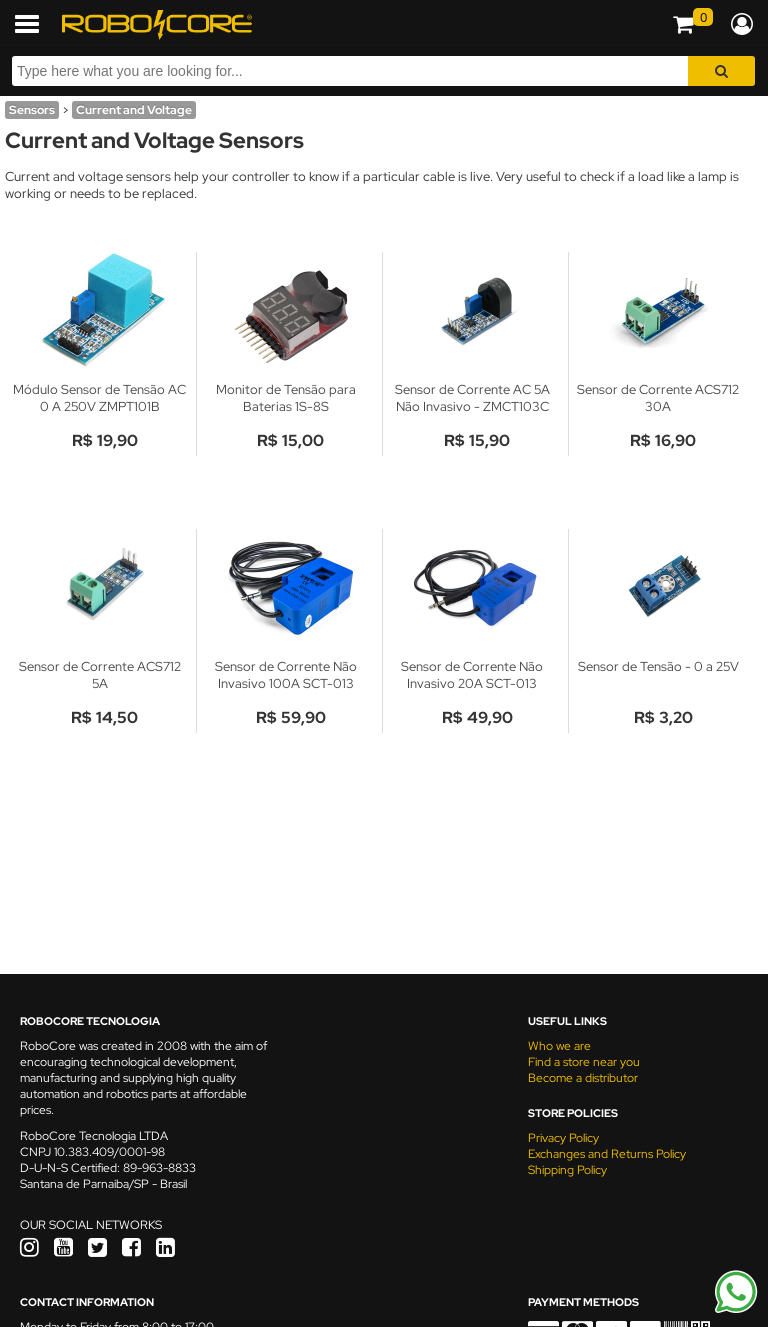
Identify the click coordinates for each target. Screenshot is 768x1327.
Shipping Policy (567, 1170)
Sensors (32, 110)
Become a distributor (583, 1078)
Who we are (559, 1046)
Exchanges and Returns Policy (607, 1154)
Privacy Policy (563, 1138)
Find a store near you (584, 1062)
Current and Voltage (134, 110)
